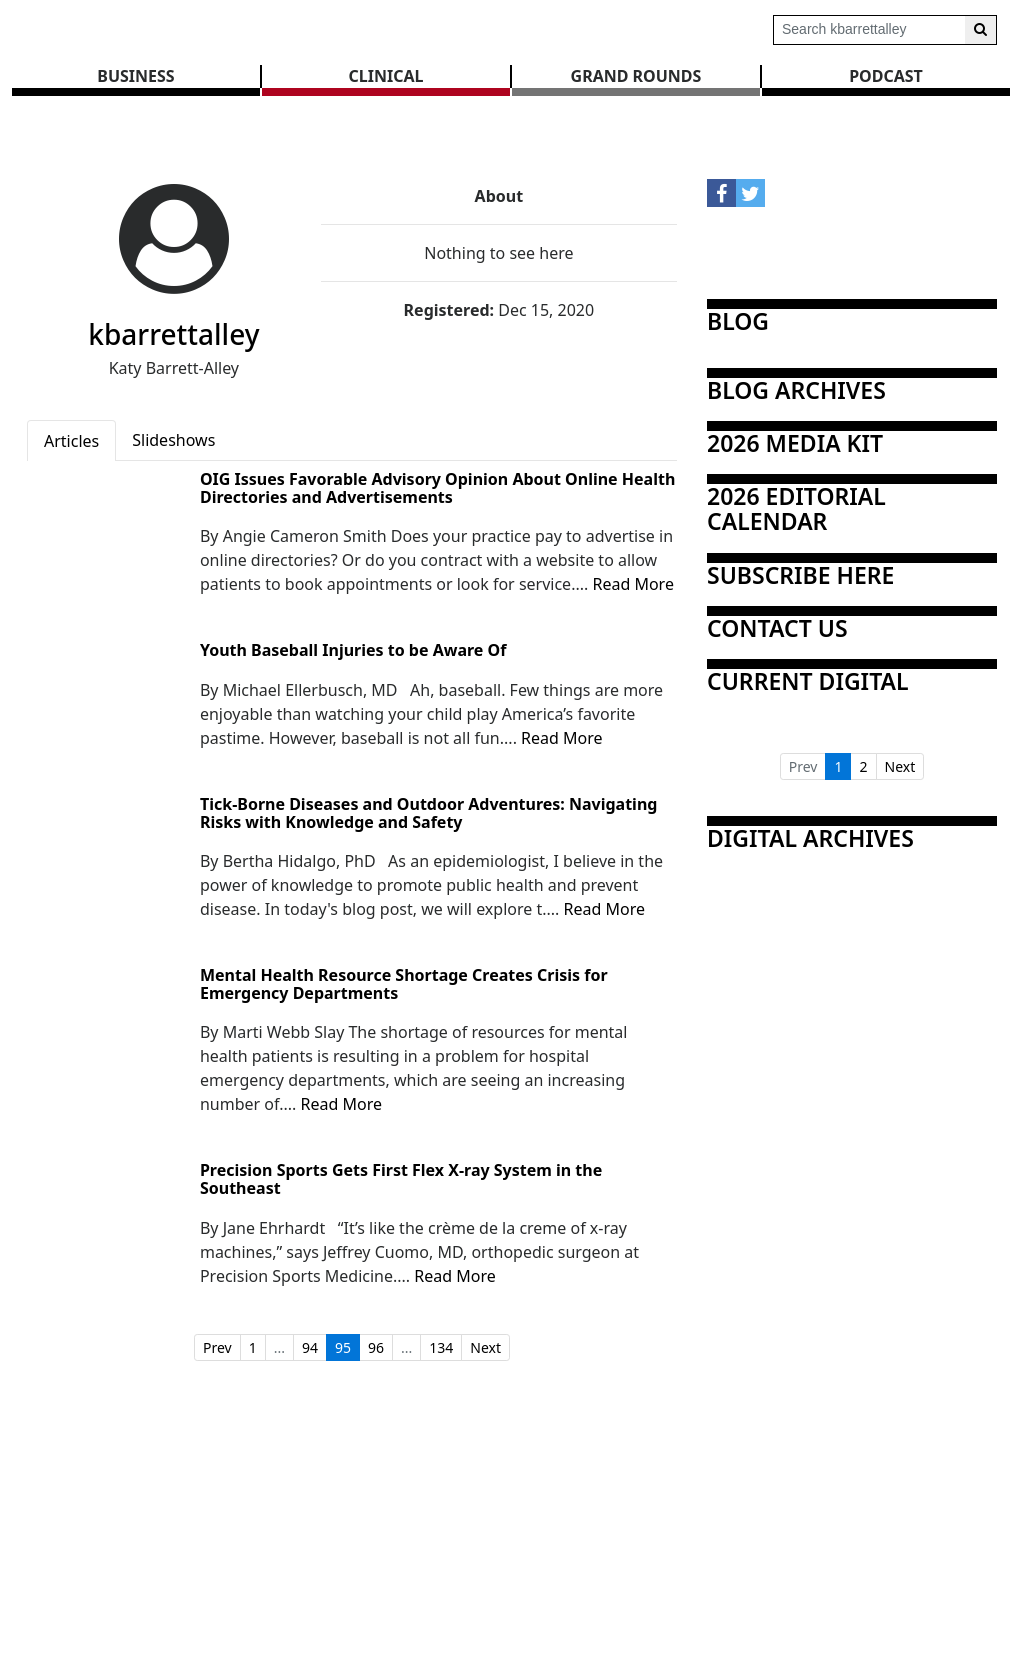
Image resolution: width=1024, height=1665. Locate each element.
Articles (71, 441)
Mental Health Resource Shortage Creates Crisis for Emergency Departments (404, 984)
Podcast (886, 76)
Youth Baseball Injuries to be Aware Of (353, 651)
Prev (217, 1347)
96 (376, 1347)
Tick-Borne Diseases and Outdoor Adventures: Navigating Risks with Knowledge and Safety (428, 813)
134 (441, 1347)
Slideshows (173, 440)
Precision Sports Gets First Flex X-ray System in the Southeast (401, 1179)
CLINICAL (386, 76)
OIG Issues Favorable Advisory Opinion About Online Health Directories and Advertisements (437, 488)
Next (485, 1347)
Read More (632, 584)
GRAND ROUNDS (636, 76)
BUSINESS (135, 76)
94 (310, 1347)
